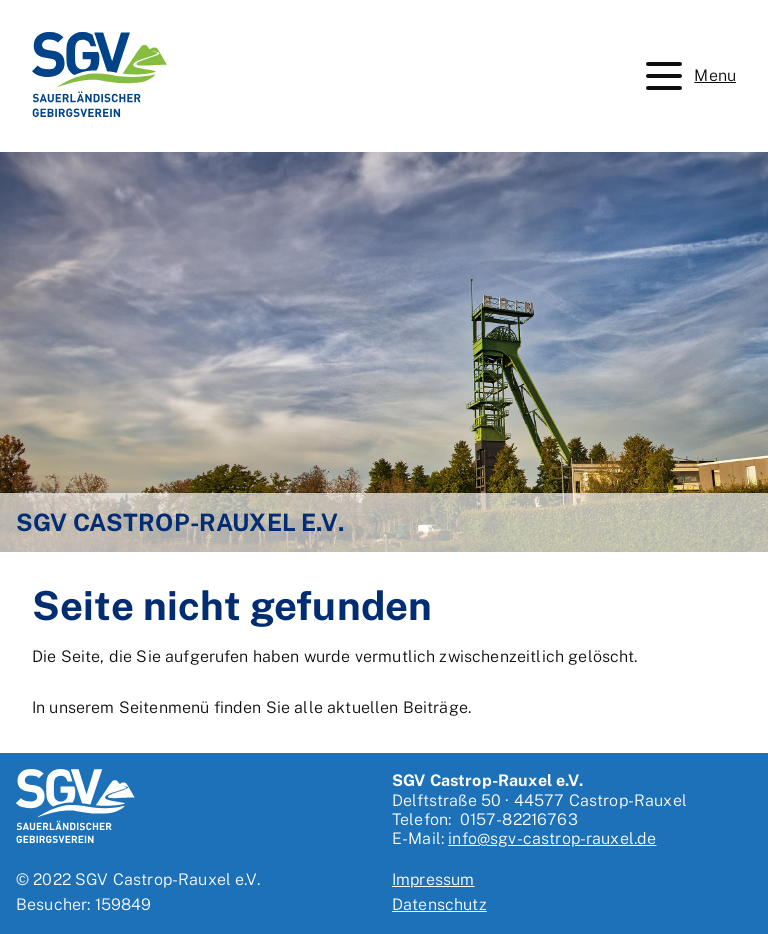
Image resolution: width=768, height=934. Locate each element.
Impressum (433, 879)
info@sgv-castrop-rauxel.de (552, 838)
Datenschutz (439, 904)
